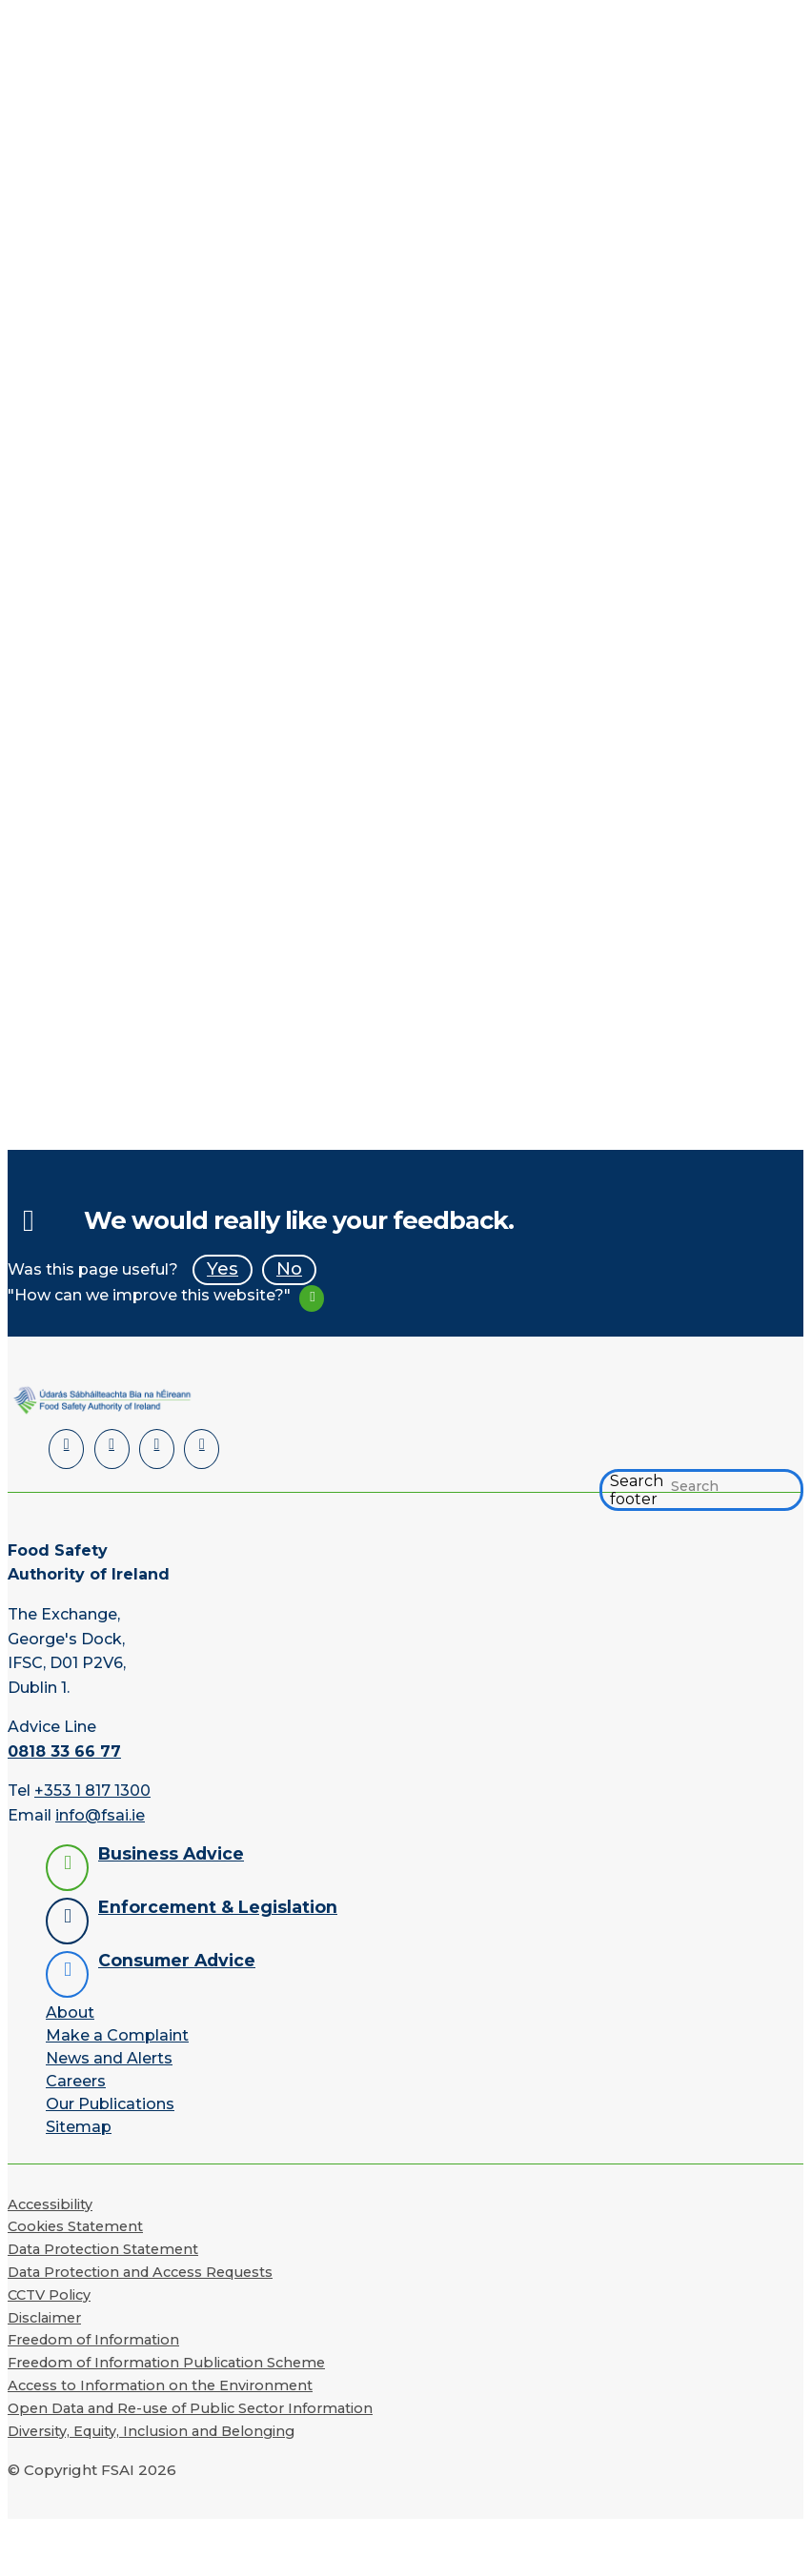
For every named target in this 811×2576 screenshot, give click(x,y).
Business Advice (171, 1853)
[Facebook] (112, 1449)
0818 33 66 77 (64, 1751)
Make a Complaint (117, 2035)
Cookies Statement (75, 2226)
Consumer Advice (176, 1960)
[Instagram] (201, 1449)
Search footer (636, 1490)
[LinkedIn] (66, 1449)
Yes (222, 1268)
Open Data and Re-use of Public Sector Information (190, 2408)
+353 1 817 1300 (92, 1790)
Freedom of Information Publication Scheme (166, 2362)
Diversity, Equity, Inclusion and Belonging (151, 2431)
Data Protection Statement (103, 2249)
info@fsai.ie (100, 1815)
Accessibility (50, 2204)
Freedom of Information (93, 2339)
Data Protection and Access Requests (140, 2272)
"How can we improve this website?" (149, 1295)
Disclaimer (44, 2317)
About (70, 2012)
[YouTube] (156, 1449)
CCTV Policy (49, 2295)
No (289, 1268)
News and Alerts (109, 2058)
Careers (76, 2081)
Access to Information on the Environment (160, 2385)
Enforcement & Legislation (217, 1907)
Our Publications (110, 2104)
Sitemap (79, 2127)
